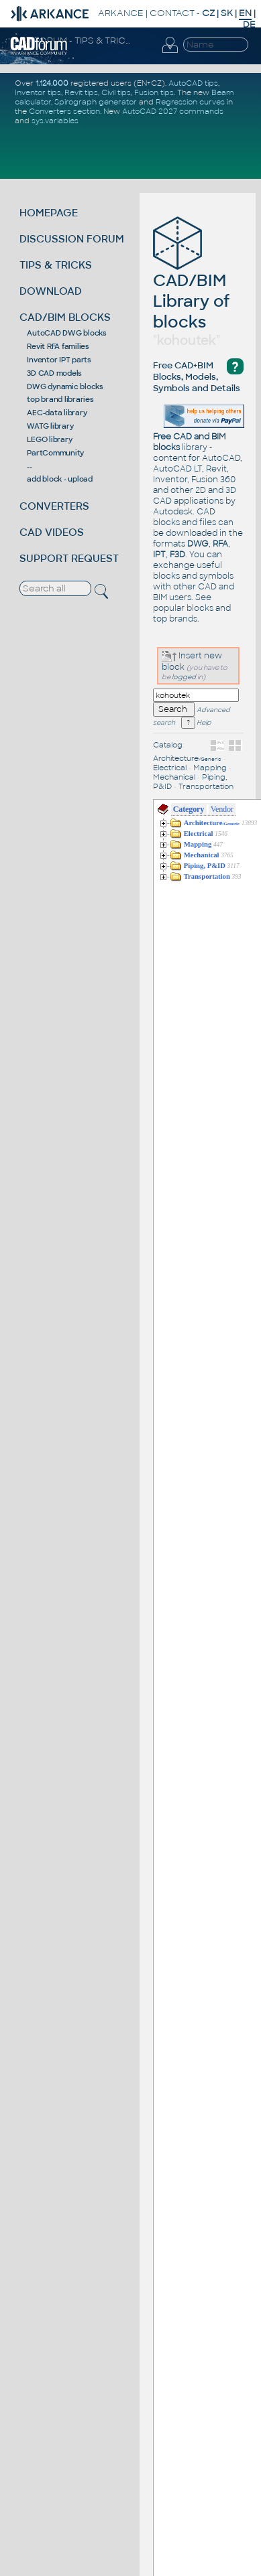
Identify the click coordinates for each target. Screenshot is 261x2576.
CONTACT (172, 13)
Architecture (187, 758)
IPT (159, 554)
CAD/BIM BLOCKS (65, 317)
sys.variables (55, 120)
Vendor (222, 809)
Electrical (170, 767)
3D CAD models (54, 373)
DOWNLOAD (50, 291)
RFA (220, 544)
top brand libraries (60, 399)
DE (249, 24)
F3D (177, 554)
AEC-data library (57, 412)
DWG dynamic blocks (65, 386)
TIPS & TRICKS (55, 265)
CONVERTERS (54, 506)
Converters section (64, 111)
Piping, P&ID (204, 865)
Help (196, 723)
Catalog (167, 744)
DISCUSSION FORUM (71, 238)
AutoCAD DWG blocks (67, 333)
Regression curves (190, 101)
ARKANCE (121, 13)
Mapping (210, 767)
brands (183, 619)
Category (188, 809)
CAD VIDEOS (51, 532)
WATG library (50, 426)
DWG (198, 544)
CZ (208, 13)
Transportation (205, 786)
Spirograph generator (95, 101)
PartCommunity (55, 452)
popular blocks (183, 608)
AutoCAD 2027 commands (172, 111)
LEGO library (49, 439)
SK (227, 13)
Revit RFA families (58, 346)
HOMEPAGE (48, 212)
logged (184, 676)
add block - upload (60, 479)
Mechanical (174, 777)
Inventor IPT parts (59, 359)
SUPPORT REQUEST (69, 558)
